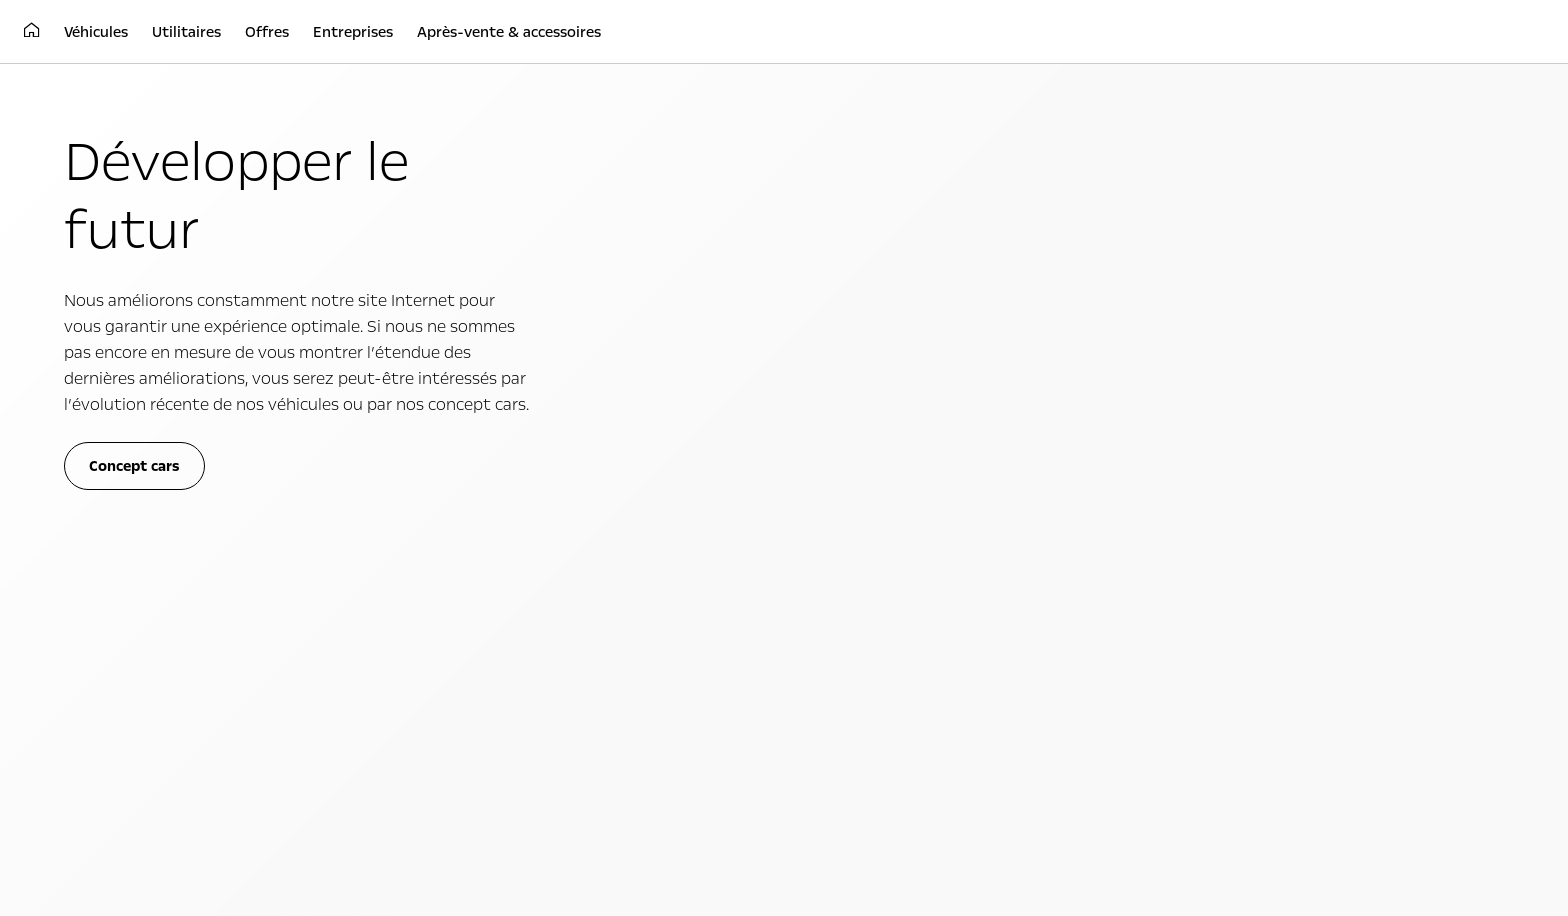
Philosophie (1181, 466)
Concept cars (826, 488)
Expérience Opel (870, 433)
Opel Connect (107, 574)
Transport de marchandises (508, 466)
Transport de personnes (498, 488)
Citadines (94, 466)
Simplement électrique (855, 466)
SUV (78, 510)
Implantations (1189, 532)
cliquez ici (974, 260)
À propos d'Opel (1229, 433)
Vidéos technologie (844, 510)
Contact (1171, 554)
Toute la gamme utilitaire (502, 510)
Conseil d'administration (1219, 510)
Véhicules (114, 433)
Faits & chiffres (1191, 488)
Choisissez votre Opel (130, 552)
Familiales (95, 488)
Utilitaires (478, 433)
